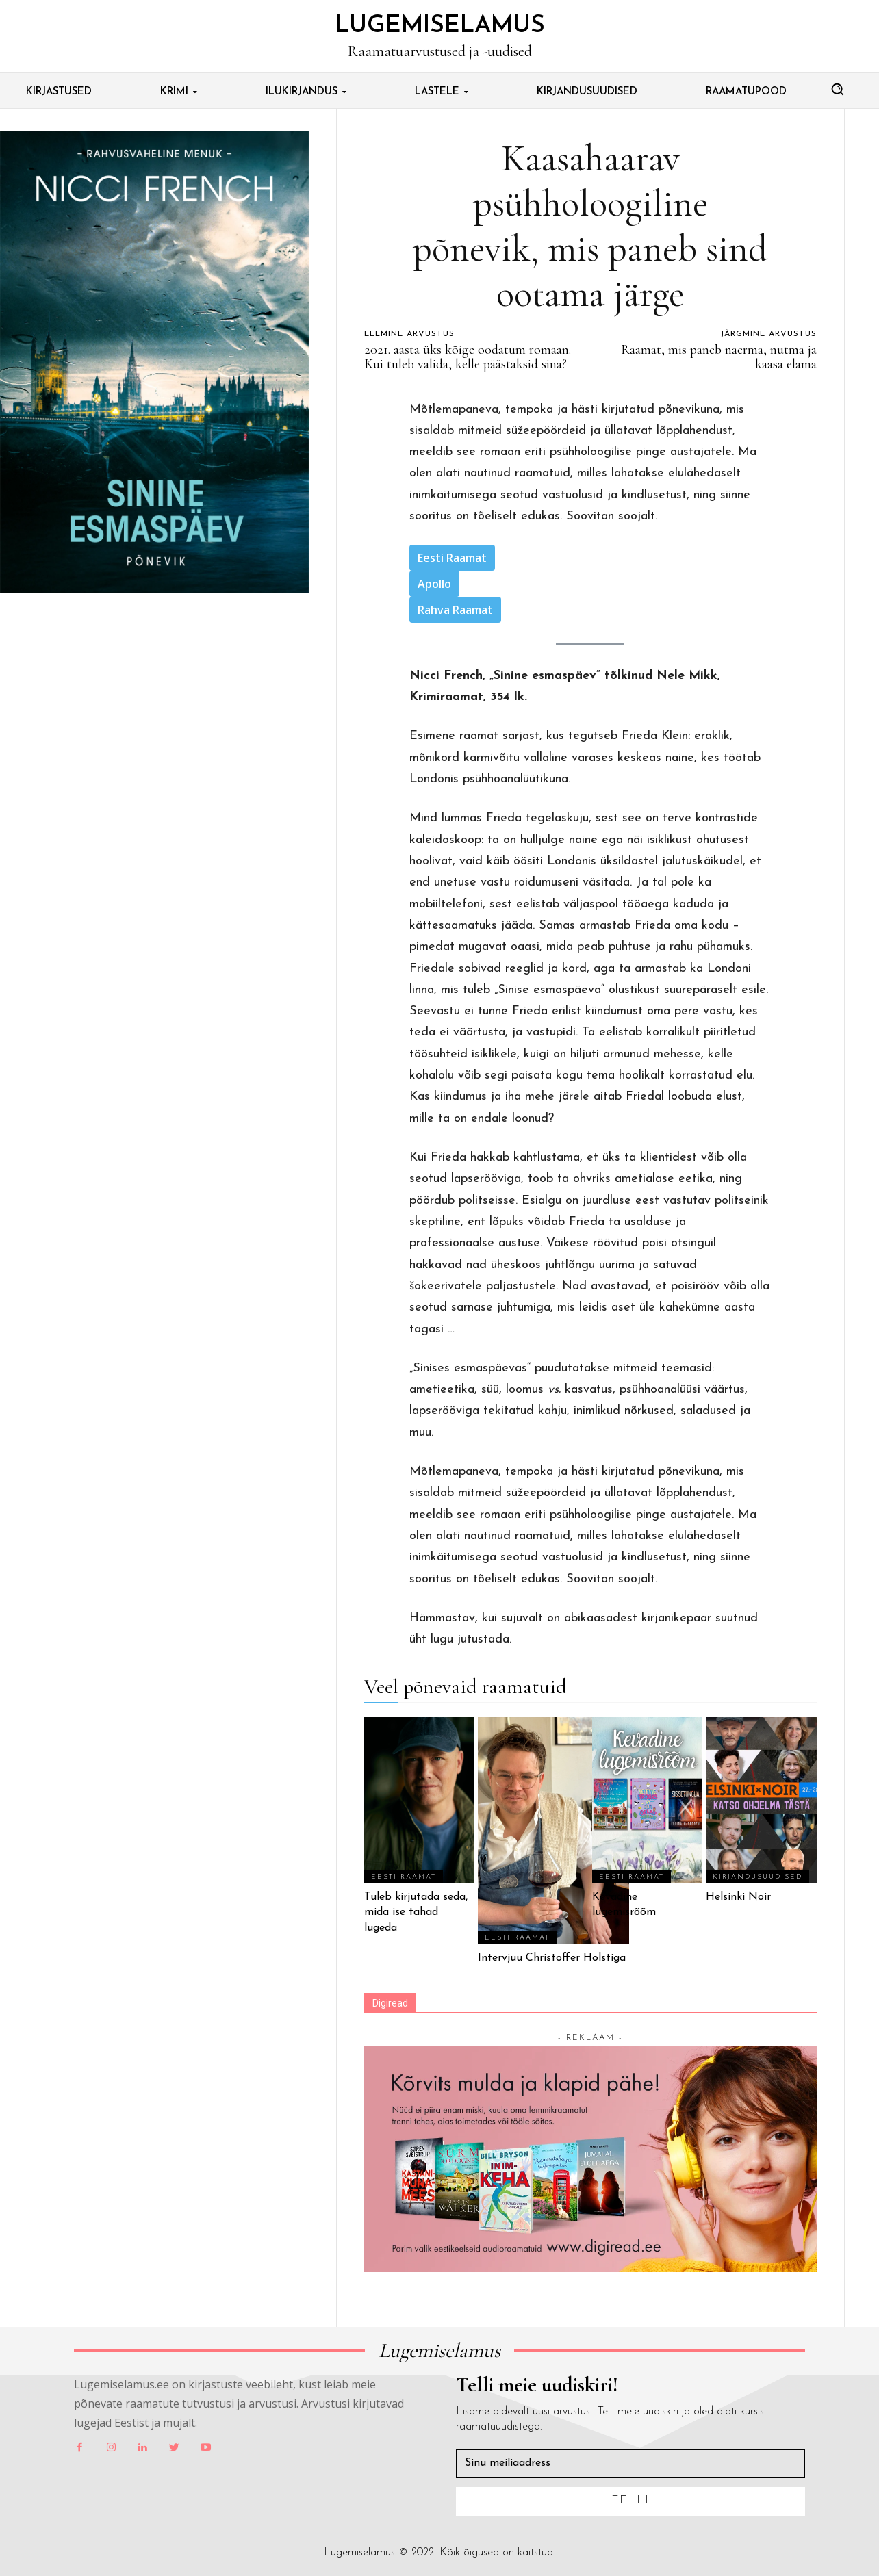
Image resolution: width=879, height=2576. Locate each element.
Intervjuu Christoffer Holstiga (553, 1958)
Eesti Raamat (452, 557)
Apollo (434, 583)
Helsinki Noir (738, 1897)
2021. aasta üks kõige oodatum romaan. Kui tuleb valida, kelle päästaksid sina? (467, 357)
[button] (837, 89)
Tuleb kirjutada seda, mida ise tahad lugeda (416, 1912)
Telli (631, 2500)
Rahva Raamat (455, 609)
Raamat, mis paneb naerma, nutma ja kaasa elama (719, 357)
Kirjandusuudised (757, 1877)
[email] (630, 2463)
